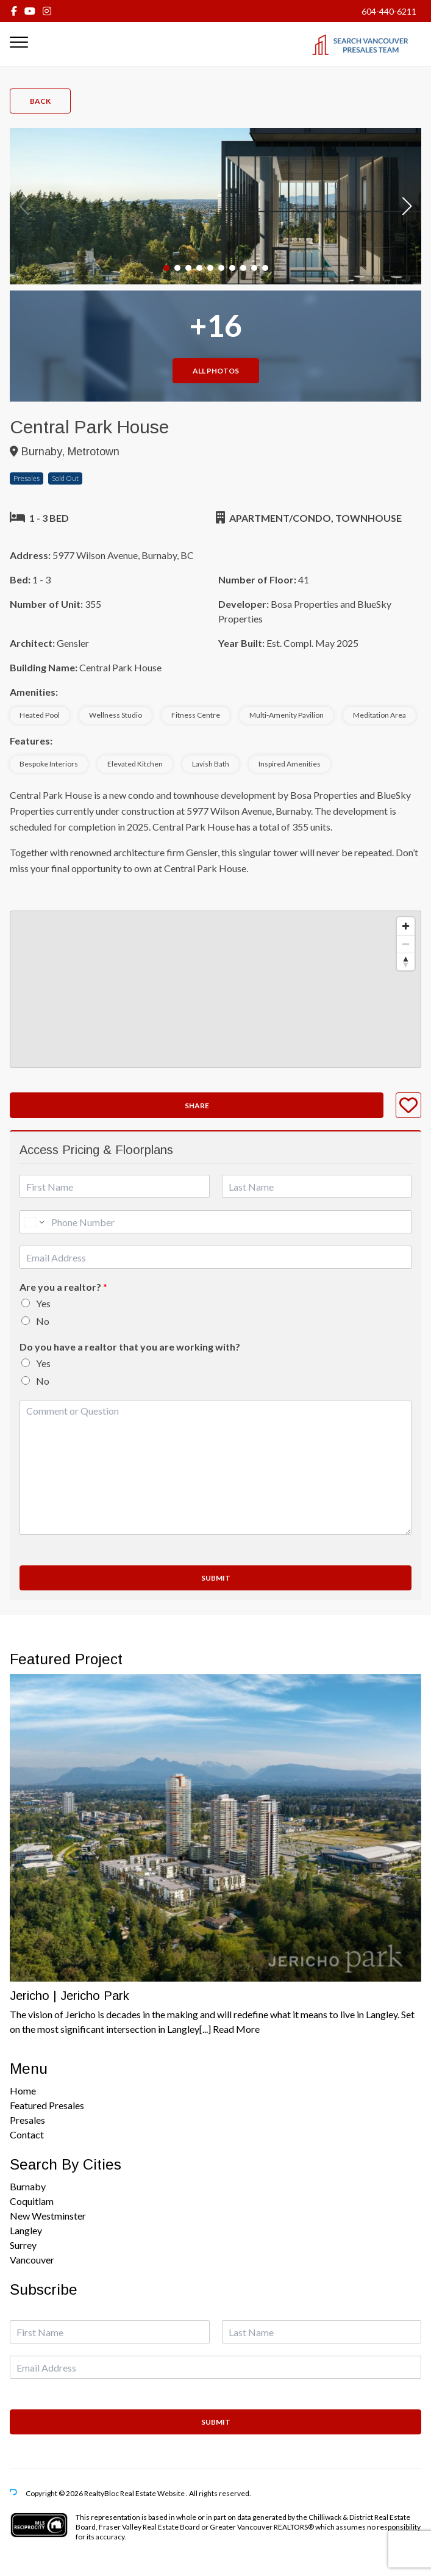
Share (197, 1105)
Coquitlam (32, 2201)
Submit (215, 1577)
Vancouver (32, 2259)
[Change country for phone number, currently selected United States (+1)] (33, 1221)
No (42, 1321)
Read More (236, 2029)
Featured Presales (47, 2105)
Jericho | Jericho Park (69, 1995)
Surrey (23, 2245)
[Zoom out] (406, 944)
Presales (27, 2120)
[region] (215, 989)
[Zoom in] (406, 926)
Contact (27, 2134)
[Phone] (215, 1221)
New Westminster (48, 2215)
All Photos (216, 370)
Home (23, 2090)
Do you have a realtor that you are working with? (130, 1346)
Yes (43, 1303)
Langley (26, 2230)
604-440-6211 (389, 11)
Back (40, 101)
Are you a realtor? (63, 1287)
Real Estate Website (153, 2493)
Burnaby (28, 2186)
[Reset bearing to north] (406, 961)
